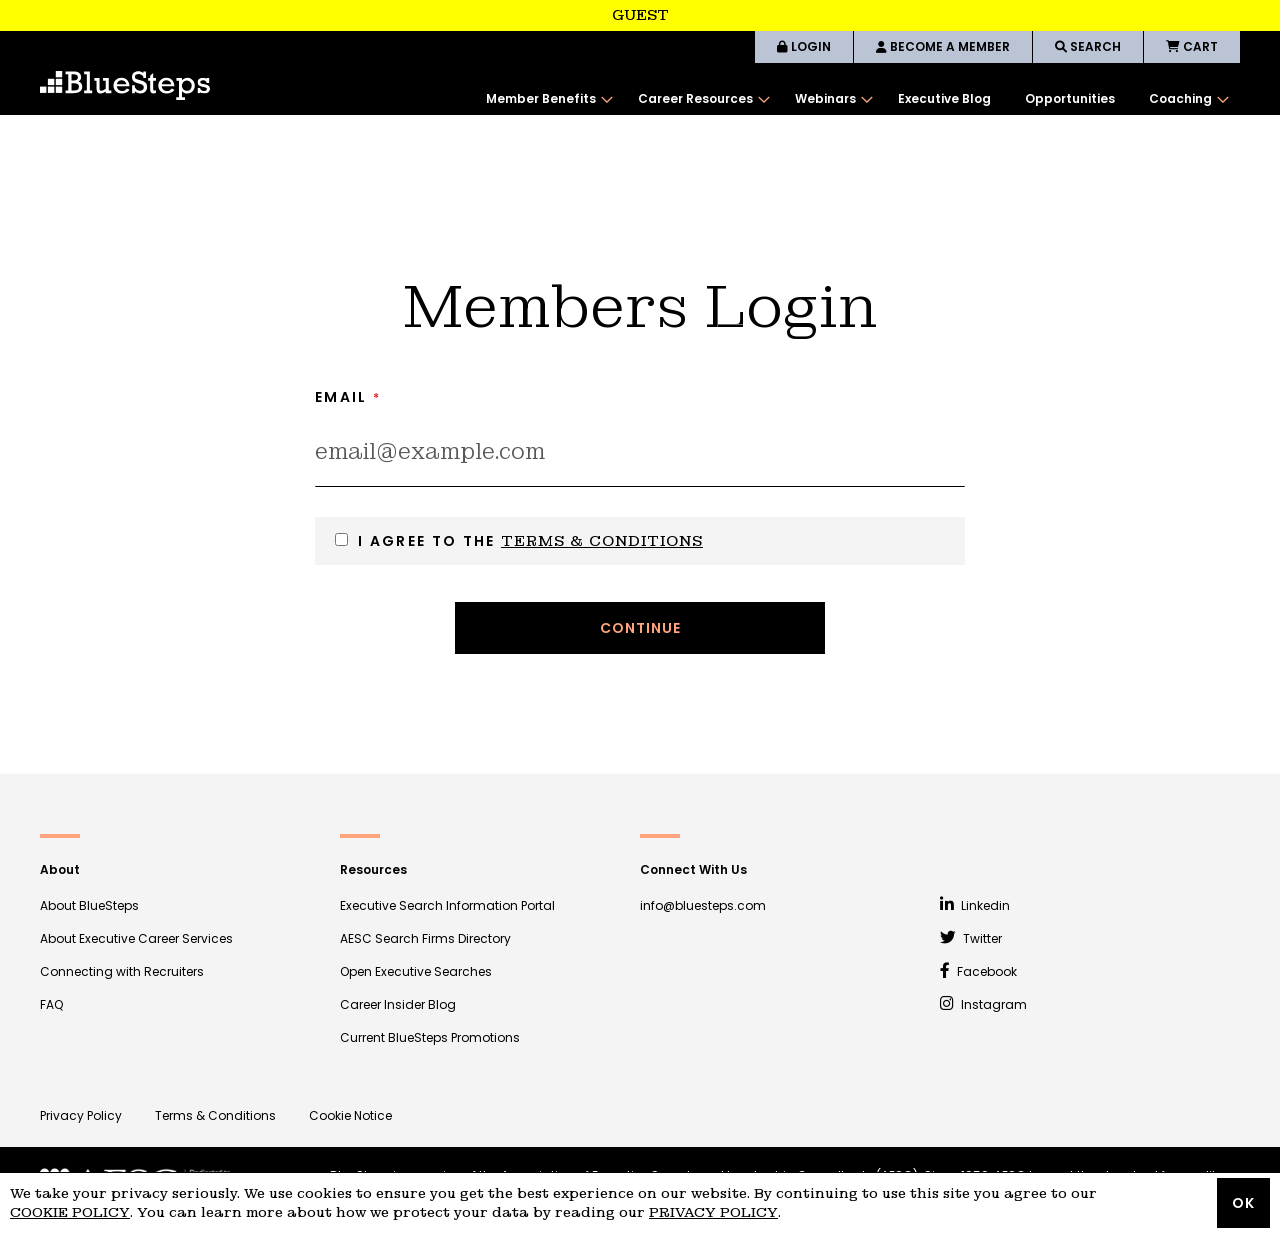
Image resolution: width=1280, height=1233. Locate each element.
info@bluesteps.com (703, 905)
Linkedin (975, 905)
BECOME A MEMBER (943, 46)
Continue (640, 628)
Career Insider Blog (398, 1004)
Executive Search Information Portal (447, 905)
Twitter (971, 938)
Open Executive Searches (416, 971)
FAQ (51, 1004)
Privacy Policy (81, 1115)
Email (341, 397)
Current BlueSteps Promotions (430, 1037)
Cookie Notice (350, 1115)
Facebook (978, 971)
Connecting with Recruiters (122, 971)
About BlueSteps (89, 905)
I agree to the (530, 541)
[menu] (853, 99)
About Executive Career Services (136, 938)
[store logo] (125, 85)
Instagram (983, 1004)
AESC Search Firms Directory (425, 938)
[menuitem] (545, 99)
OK (1243, 1203)
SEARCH (1088, 46)
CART (1192, 46)
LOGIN (804, 46)
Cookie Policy (70, 1212)
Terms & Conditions (602, 541)
